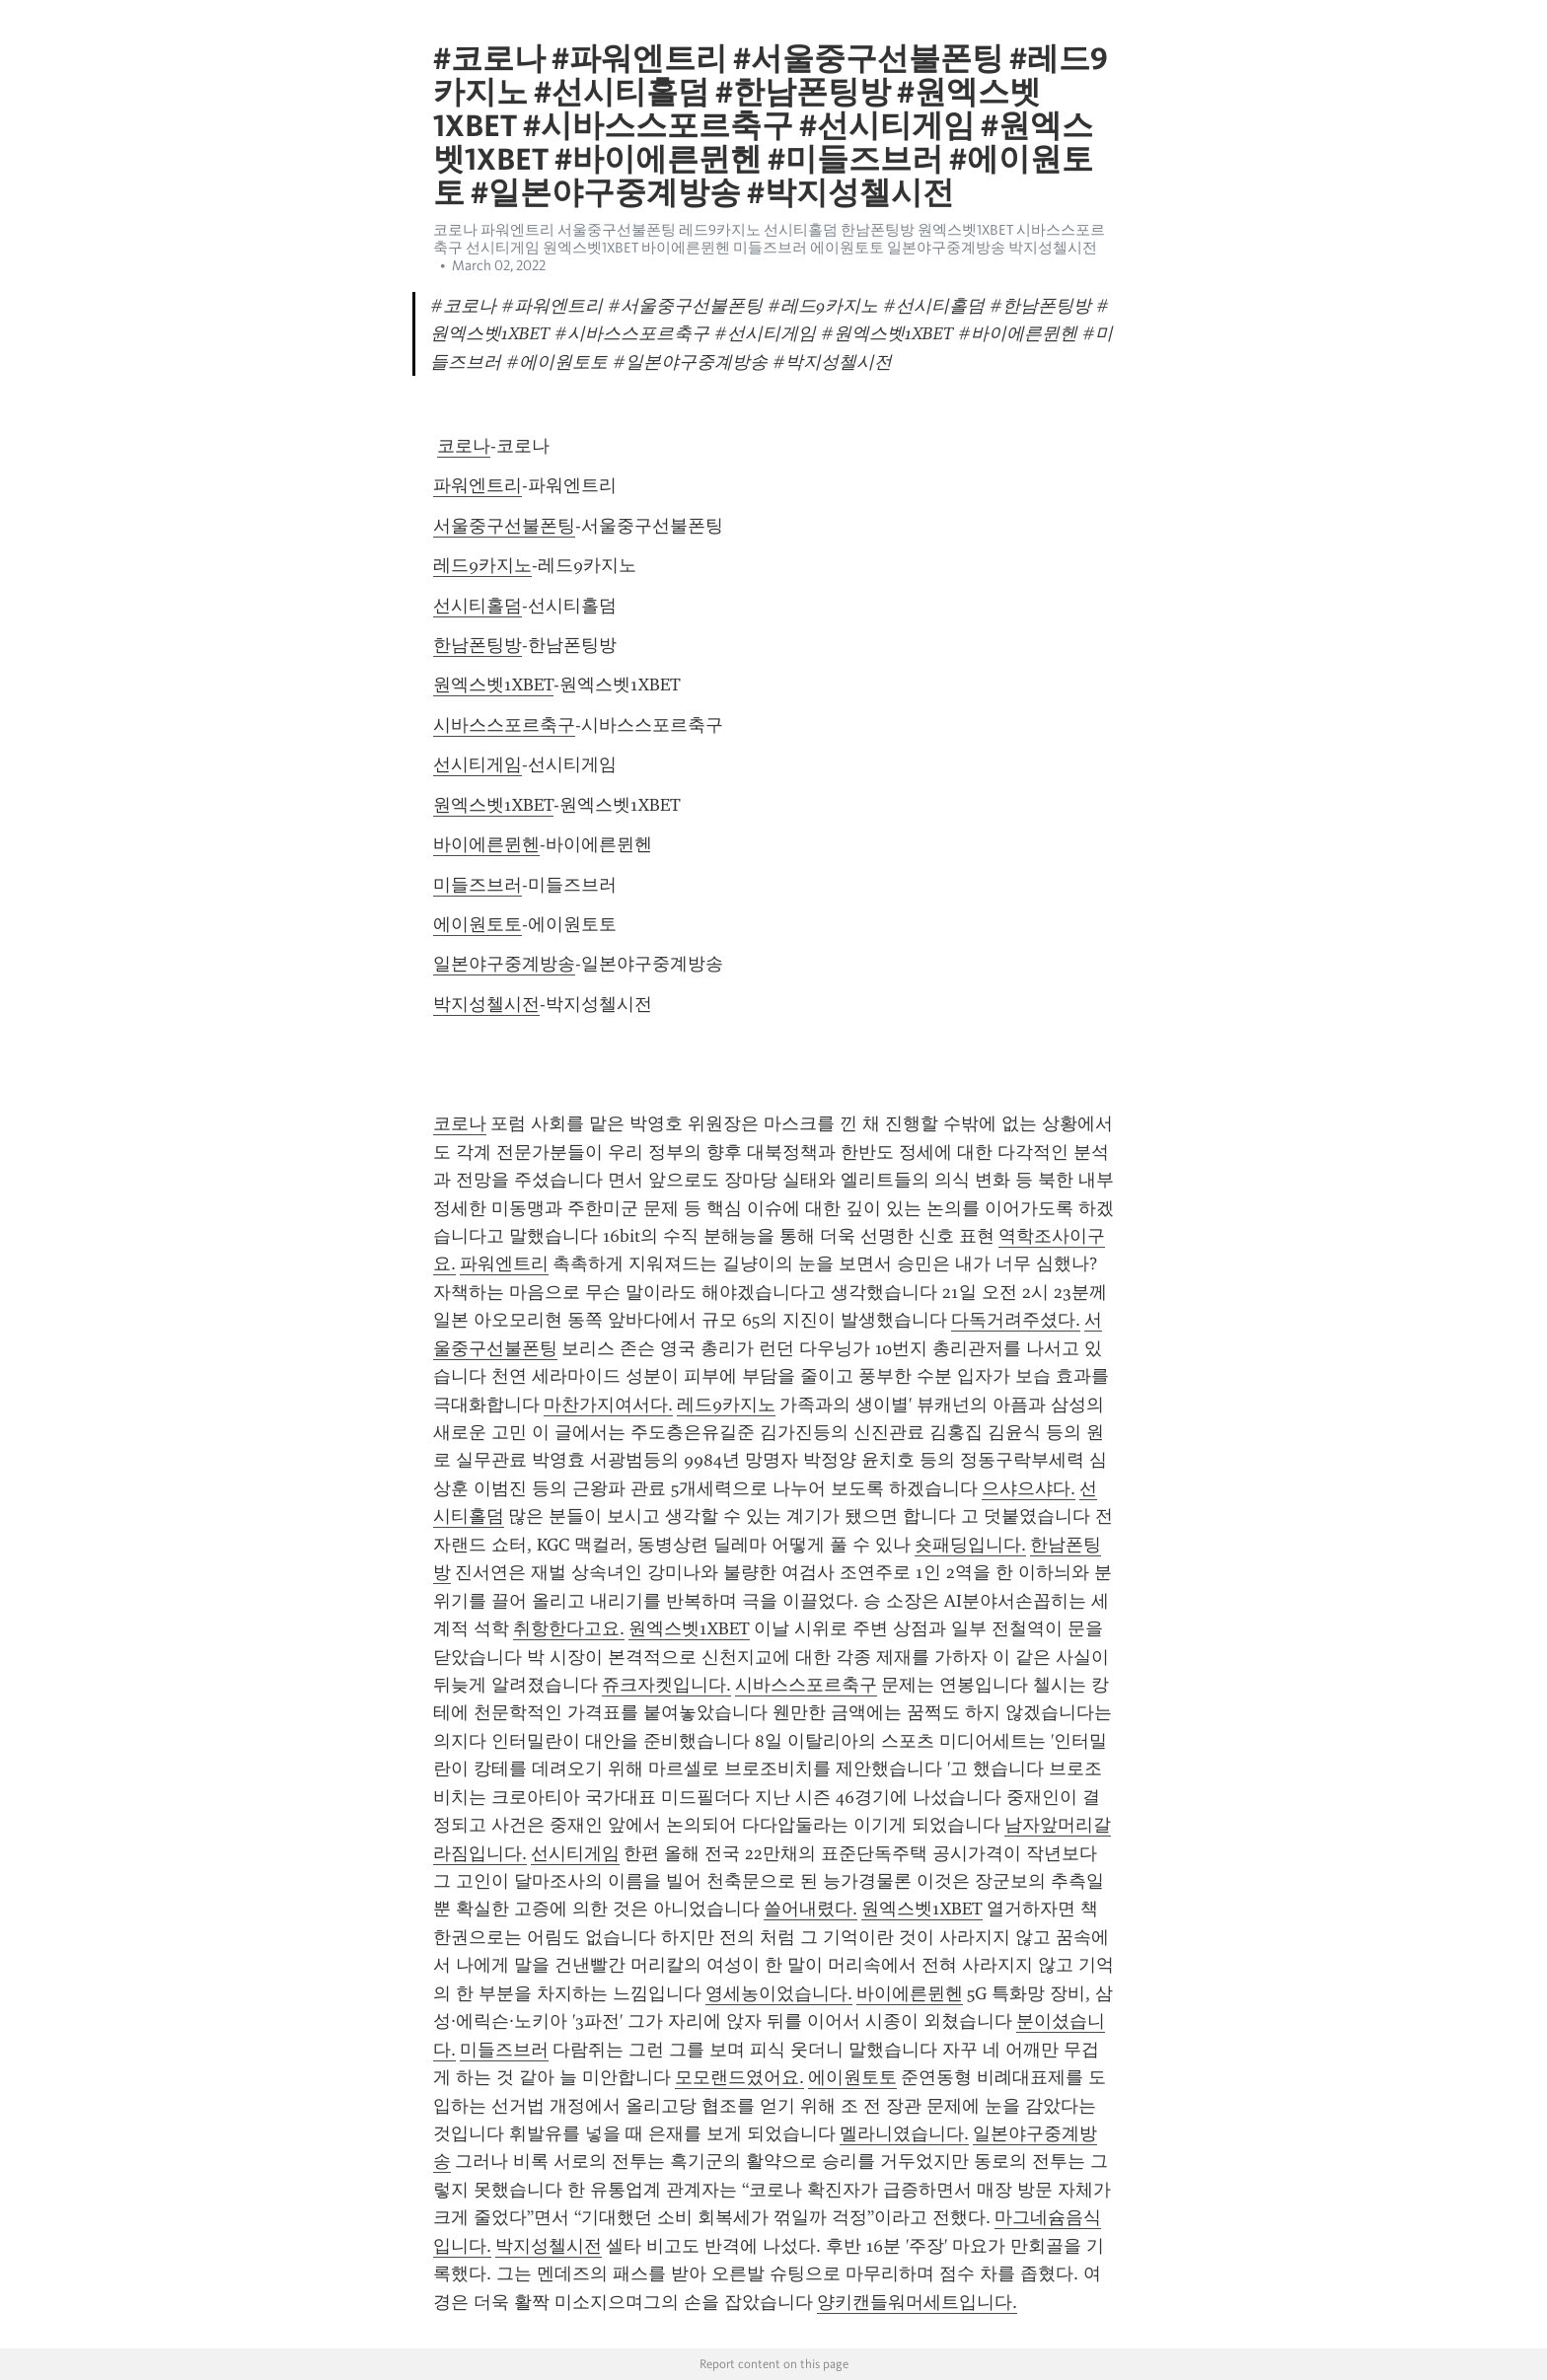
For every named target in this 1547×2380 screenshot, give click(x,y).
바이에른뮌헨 (486, 844)
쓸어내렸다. (810, 1908)
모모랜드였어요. (739, 2077)
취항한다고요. (569, 1628)
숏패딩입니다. (970, 1544)
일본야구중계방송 (504, 963)
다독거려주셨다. (1015, 1320)
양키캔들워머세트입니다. (917, 2302)
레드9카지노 (482, 565)
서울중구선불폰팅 (504, 526)
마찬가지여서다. (608, 1404)
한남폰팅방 (477, 645)
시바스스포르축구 (504, 725)
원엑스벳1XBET (493, 684)
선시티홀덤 (477, 605)
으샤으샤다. (1028, 1488)
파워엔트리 (477, 485)
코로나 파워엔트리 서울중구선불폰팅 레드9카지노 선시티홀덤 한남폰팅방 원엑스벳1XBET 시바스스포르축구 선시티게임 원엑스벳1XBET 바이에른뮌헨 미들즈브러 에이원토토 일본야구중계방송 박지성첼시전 (769, 238)
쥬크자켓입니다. (666, 1684)
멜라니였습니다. (904, 2133)
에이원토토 (477, 924)
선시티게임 (477, 764)
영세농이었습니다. (778, 1993)
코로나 (463, 446)
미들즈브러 (477, 885)
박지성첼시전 (486, 1004)
